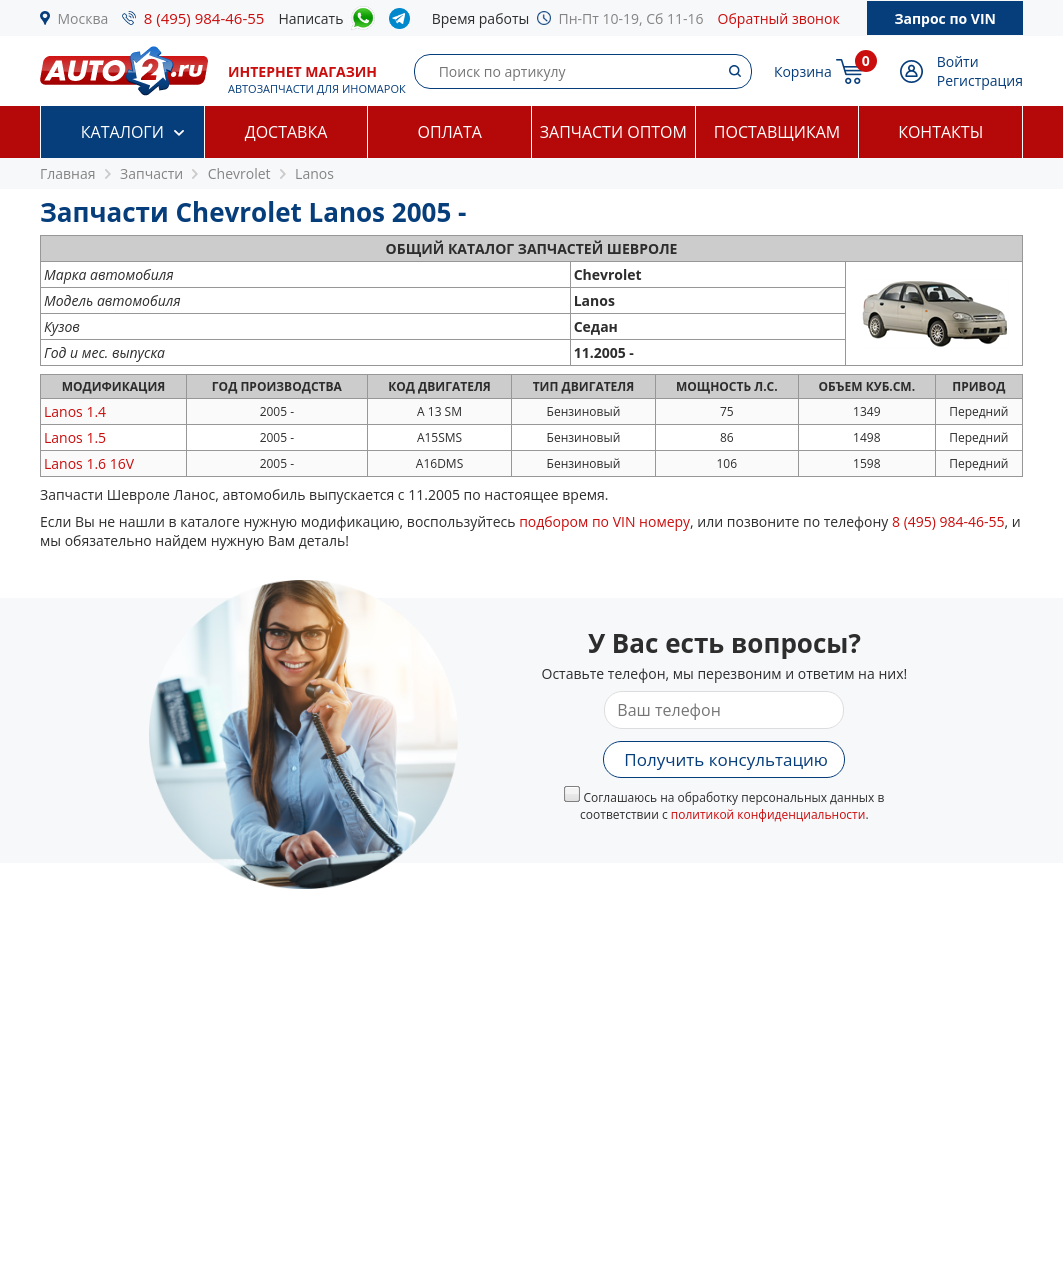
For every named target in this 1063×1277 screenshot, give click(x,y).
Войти (958, 61)
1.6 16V (89, 463)
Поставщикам (777, 132)
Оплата (449, 132)
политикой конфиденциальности (768, 814)
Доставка (286, 132)
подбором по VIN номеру (604, 521)
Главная (68, 173)
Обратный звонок (779, 18)
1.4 (75, 411)
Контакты (940, 132)
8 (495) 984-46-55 (204, 18)
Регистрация (980, 80)
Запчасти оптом (613, 132)
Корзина (803, 71)
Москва (83, 18)
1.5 (75, 437)
